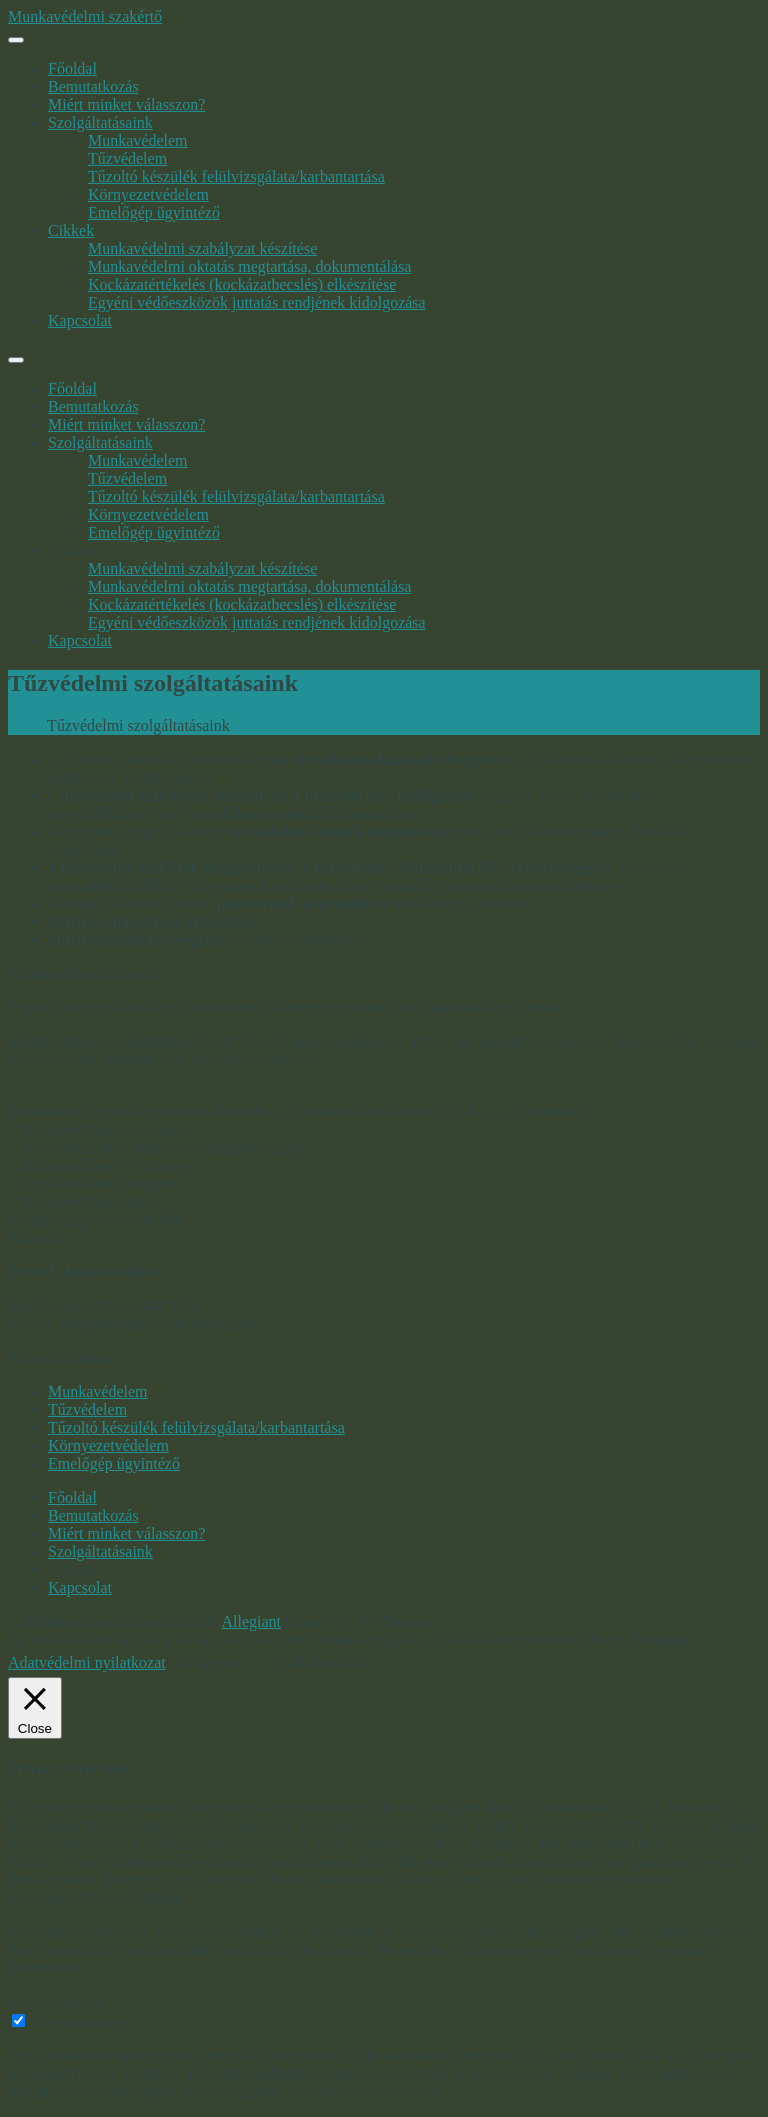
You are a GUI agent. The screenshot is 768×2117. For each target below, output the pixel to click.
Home (27, 725)
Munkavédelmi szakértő (85, 16)
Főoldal (72, 68)
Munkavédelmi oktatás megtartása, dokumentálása (249, 266)
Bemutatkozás (93, 86)
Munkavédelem (138, 140)
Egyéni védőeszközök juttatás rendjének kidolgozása (257, 302)
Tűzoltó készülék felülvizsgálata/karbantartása (236, 176)
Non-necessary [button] (55, 2001)
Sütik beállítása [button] (324, 1662)
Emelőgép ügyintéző (154, 212)
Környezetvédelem (148, 194)
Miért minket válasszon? (126, 104)
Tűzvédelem (127, 158)
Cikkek (71, 230)
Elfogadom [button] (210, 1662)
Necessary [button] (42, 1897)
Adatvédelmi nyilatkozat (87, 1662)
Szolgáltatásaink (100, 122)
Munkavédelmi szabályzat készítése (202, 248)
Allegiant (251, 1621)
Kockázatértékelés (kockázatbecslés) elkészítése (242, 284)
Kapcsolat (80, 320)
